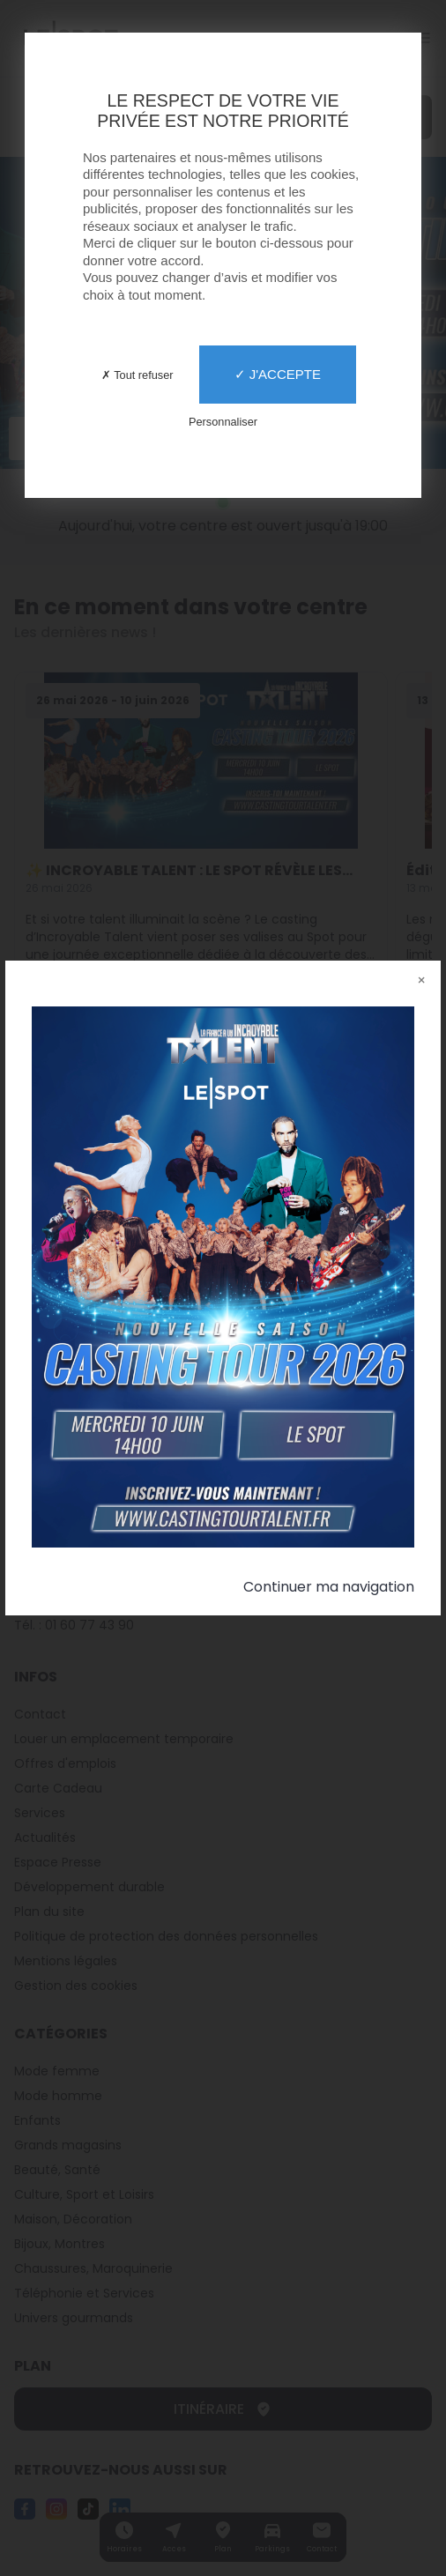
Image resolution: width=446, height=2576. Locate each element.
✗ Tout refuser (137, 375)
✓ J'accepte (277, 374)
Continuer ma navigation (328, 1587)
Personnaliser (223, 421)
